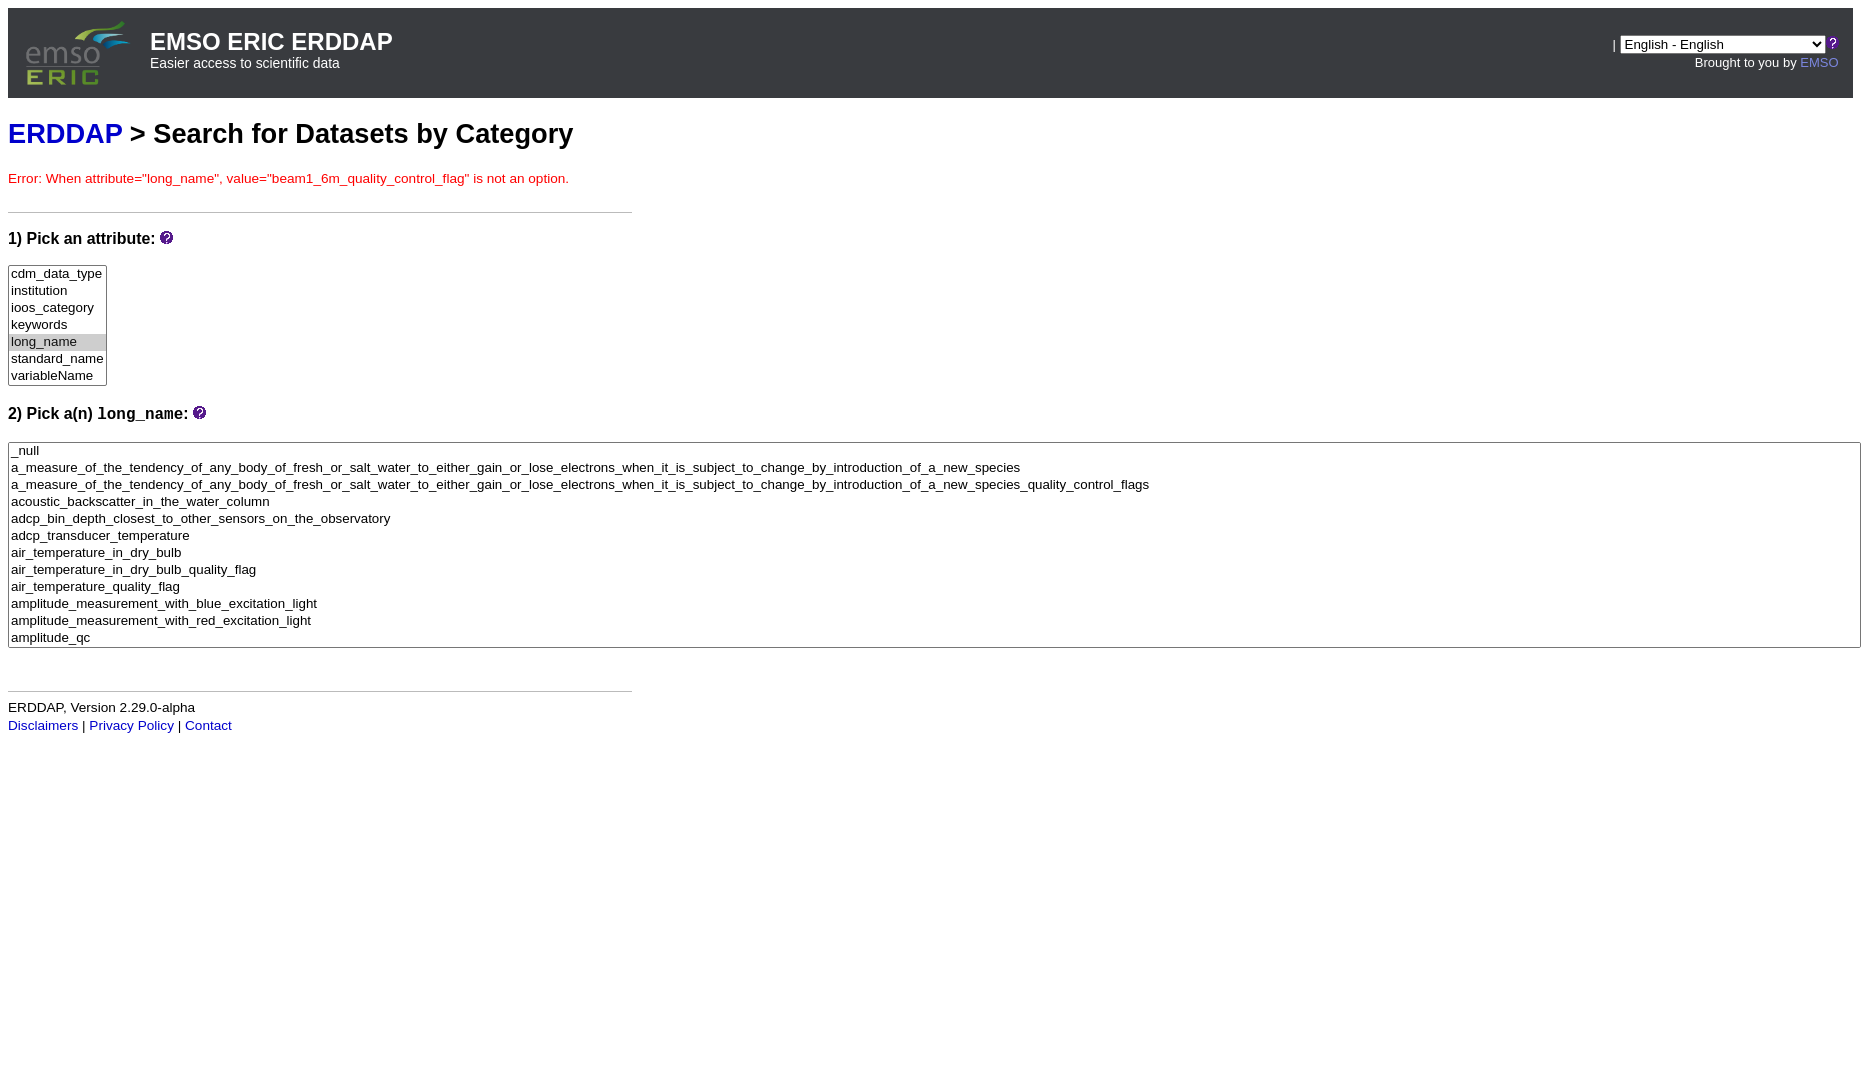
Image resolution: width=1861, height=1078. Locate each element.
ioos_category (57, 308)
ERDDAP (65, 133)
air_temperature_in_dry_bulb (934, 553)
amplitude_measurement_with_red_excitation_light (934, 621)
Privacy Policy (131, 725)
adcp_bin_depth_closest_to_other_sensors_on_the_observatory (934, 519)
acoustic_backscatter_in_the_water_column (934, 502)
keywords (57, 325)
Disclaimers (43, 725)
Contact (208, 725)
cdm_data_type (57, 274)
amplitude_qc (934, 638)
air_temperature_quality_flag (934, 587)
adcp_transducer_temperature (934, 536)
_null (934, 451)
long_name (57, 342)
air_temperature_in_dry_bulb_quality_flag (934, 570)
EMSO (1819, 62)
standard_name (57, 359)
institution (57, 291)
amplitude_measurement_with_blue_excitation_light (934, 604)
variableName (57, 376)
